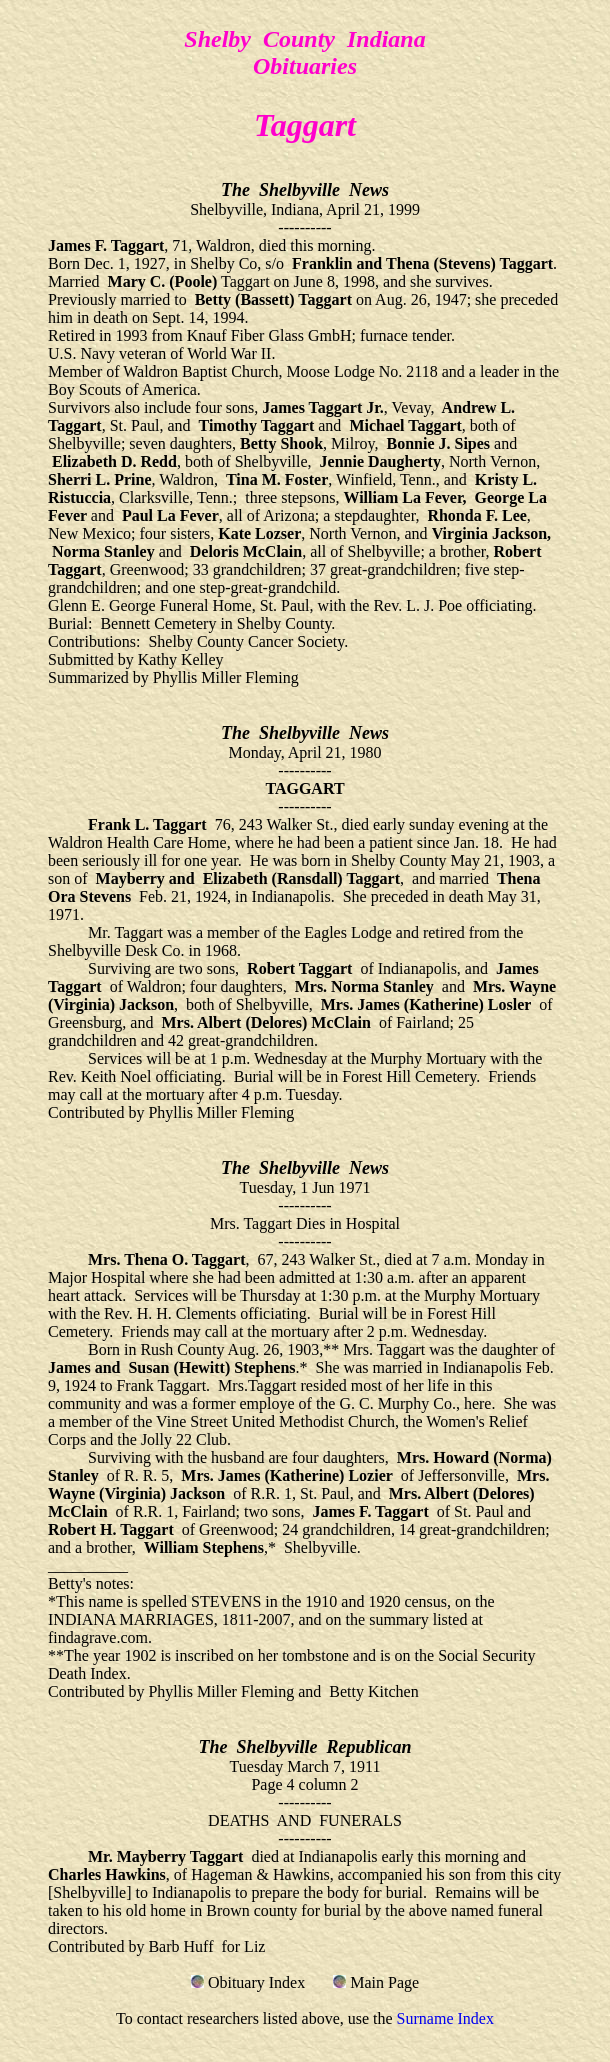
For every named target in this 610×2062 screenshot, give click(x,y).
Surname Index (445, 2018)
